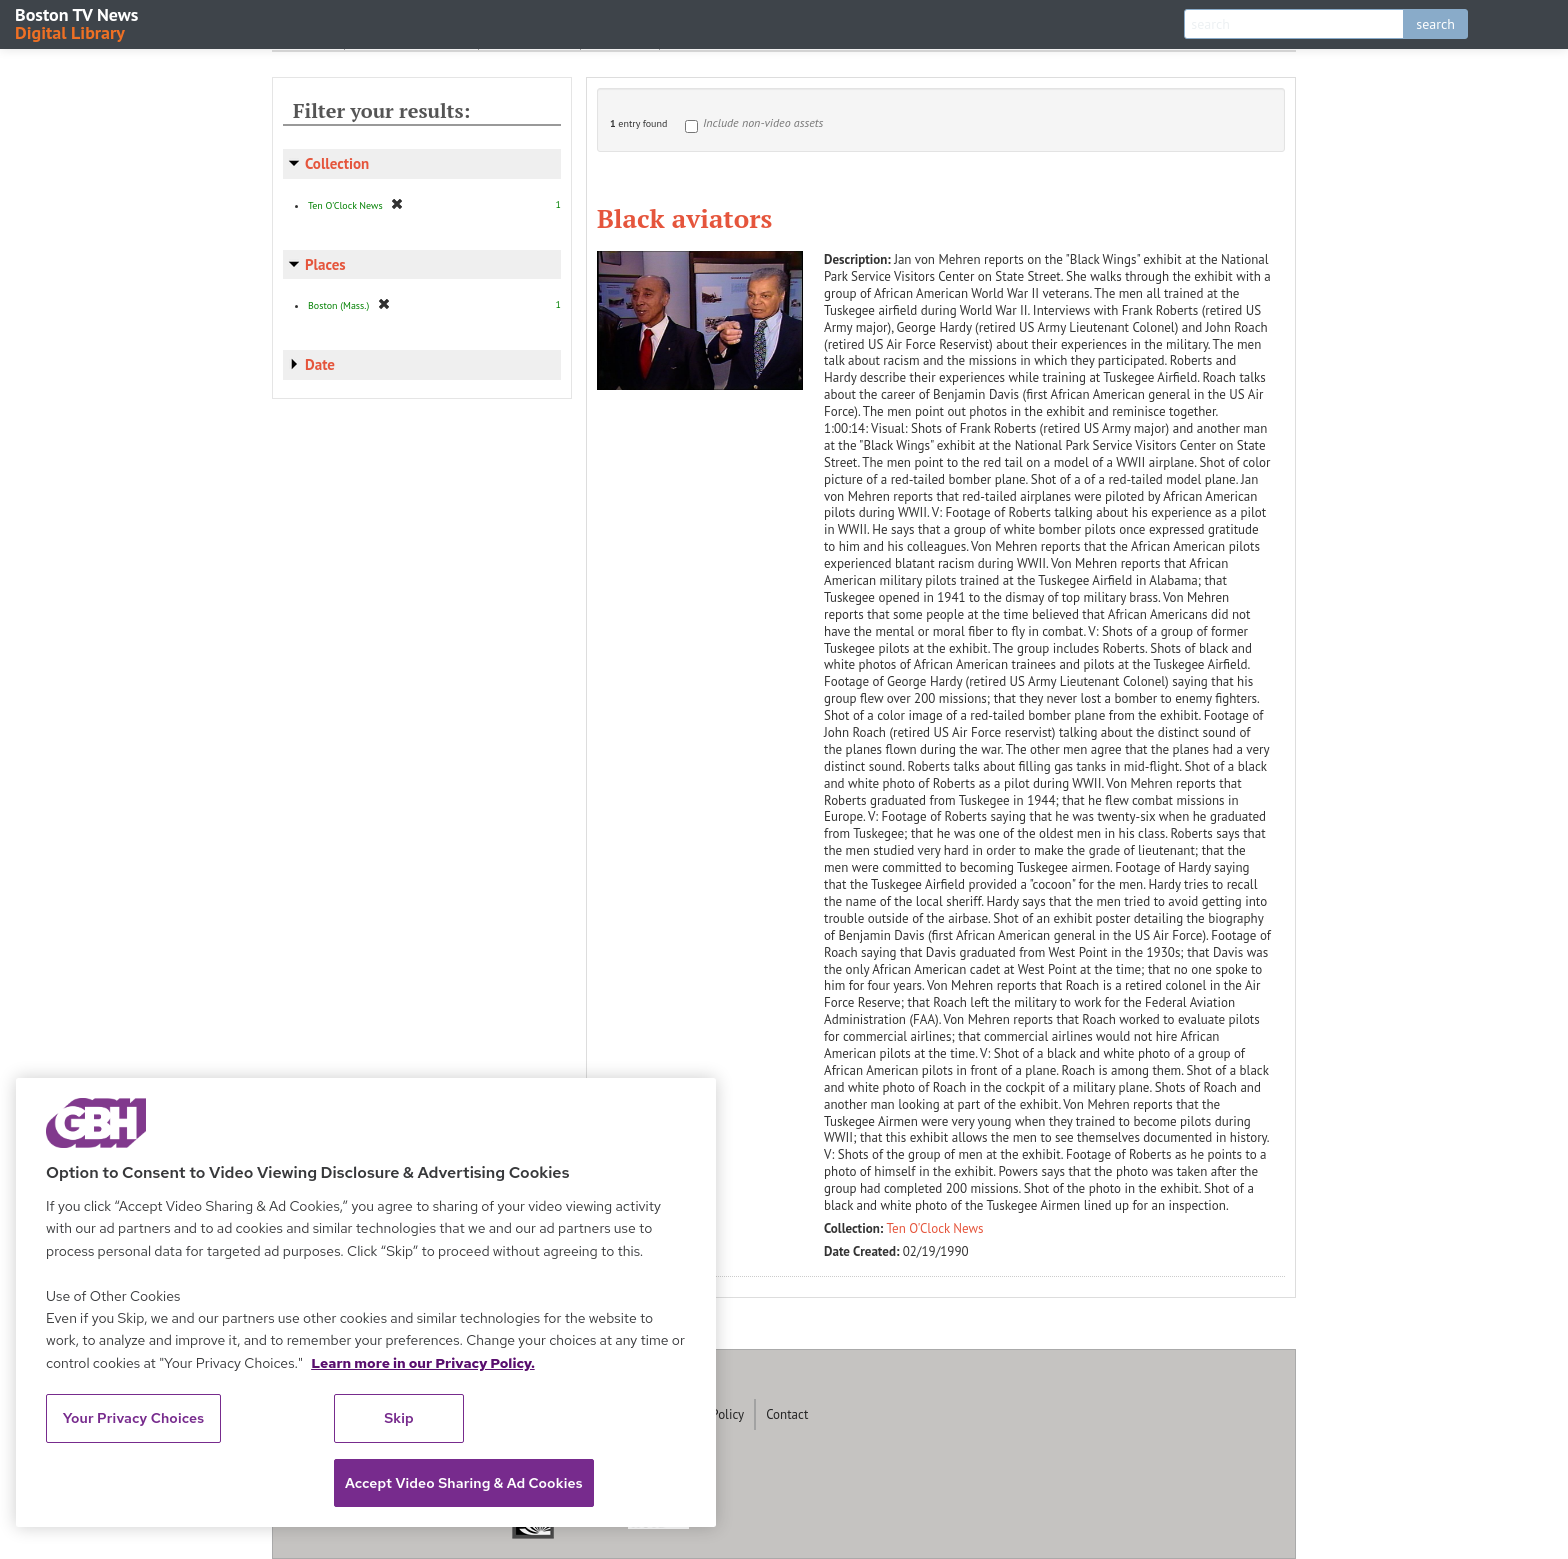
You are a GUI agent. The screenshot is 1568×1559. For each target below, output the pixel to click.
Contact (787, 1414)
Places (325, 264)
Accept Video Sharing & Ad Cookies (464, 1483)
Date (320, 364)
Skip (399, 1418)
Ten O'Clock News (935, 1228)
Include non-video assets (763, 122)
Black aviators (684, 218)
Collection (337, 163)
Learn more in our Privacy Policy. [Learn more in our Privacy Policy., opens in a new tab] (423, 1363)
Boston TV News (78, 22)
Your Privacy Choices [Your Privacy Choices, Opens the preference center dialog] (134, 1418)
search (1435, 24)
